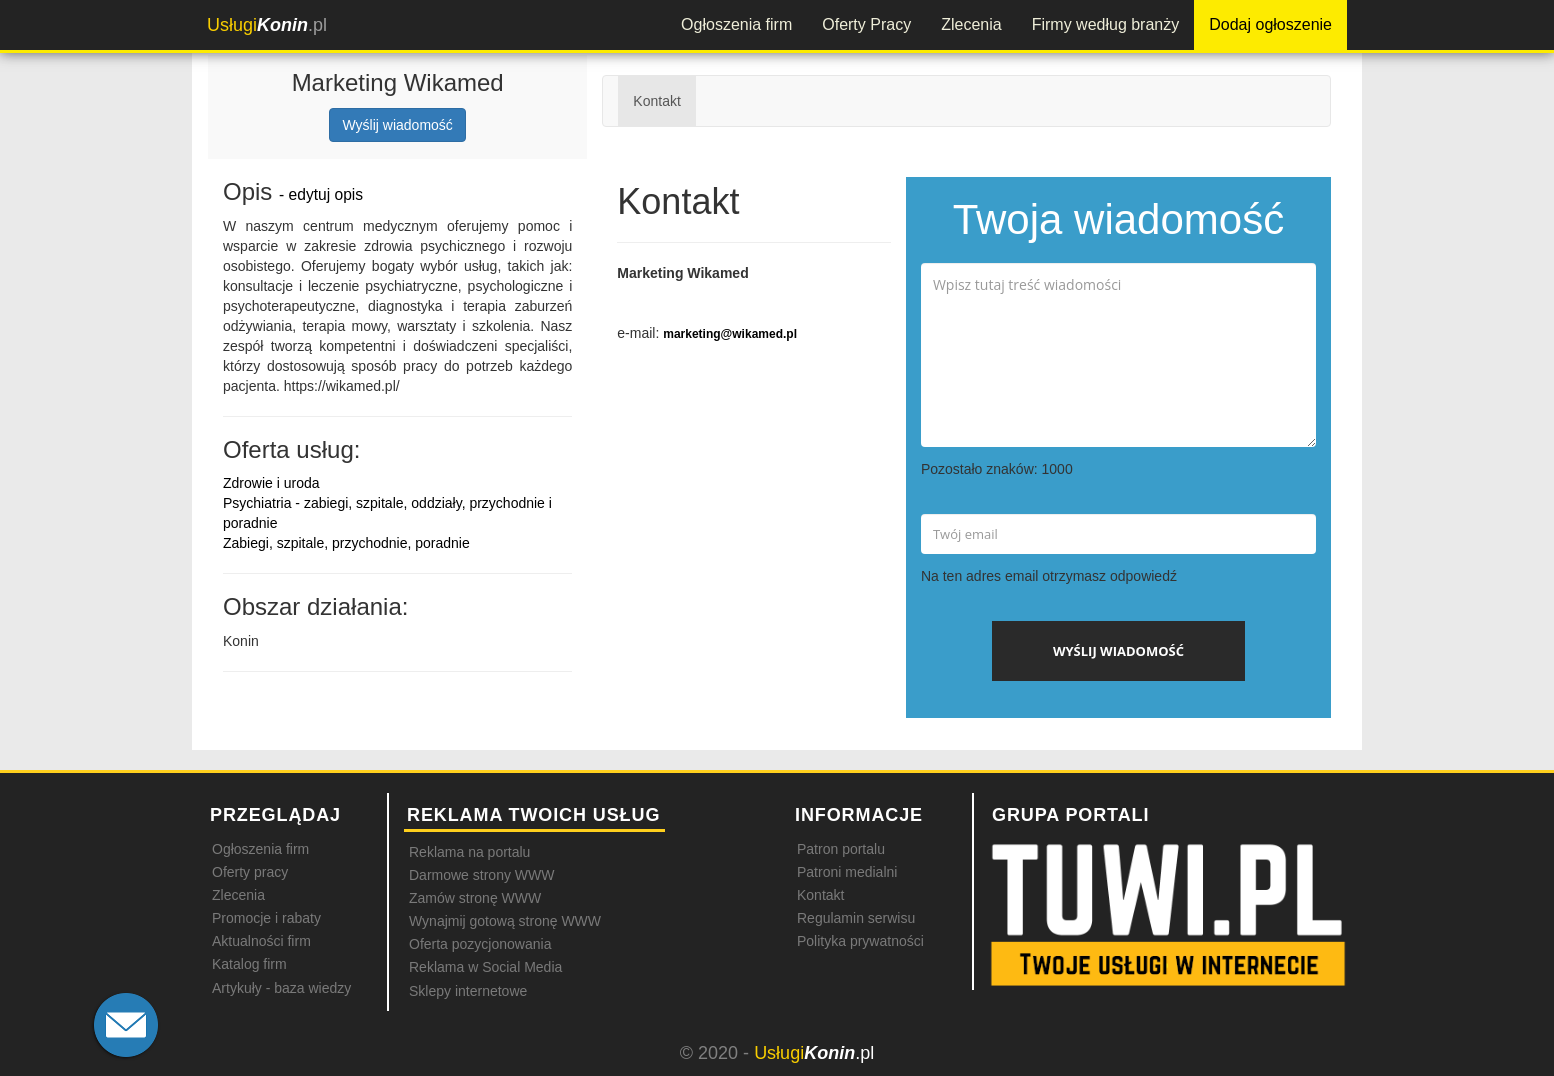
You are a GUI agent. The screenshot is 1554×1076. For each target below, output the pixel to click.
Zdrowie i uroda (271, 483)
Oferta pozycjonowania (480, 944)
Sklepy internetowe (468, 991)
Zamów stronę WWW (475, 898)
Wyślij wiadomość (397, 125)
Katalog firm (249, 964)
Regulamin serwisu (856, 918)
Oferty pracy (250, 872)
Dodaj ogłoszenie (1270, 24)
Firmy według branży (1106, 24)
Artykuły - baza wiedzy (281, 988)
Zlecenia (971, 24)
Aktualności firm (261, 941)
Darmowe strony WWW (481, 875)
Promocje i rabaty (266, 918)
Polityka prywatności (860, 941)
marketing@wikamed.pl (730, 334)
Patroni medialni (847, 872)
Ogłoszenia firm (736, 24)
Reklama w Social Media (485, 967)
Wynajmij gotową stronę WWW (505, 921)
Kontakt (656, 101)
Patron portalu (841, 849)
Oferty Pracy (866, 24)
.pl (267, 25)
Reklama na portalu (469, 852)
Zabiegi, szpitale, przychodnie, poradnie (346, 543)
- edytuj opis (321, 194)
